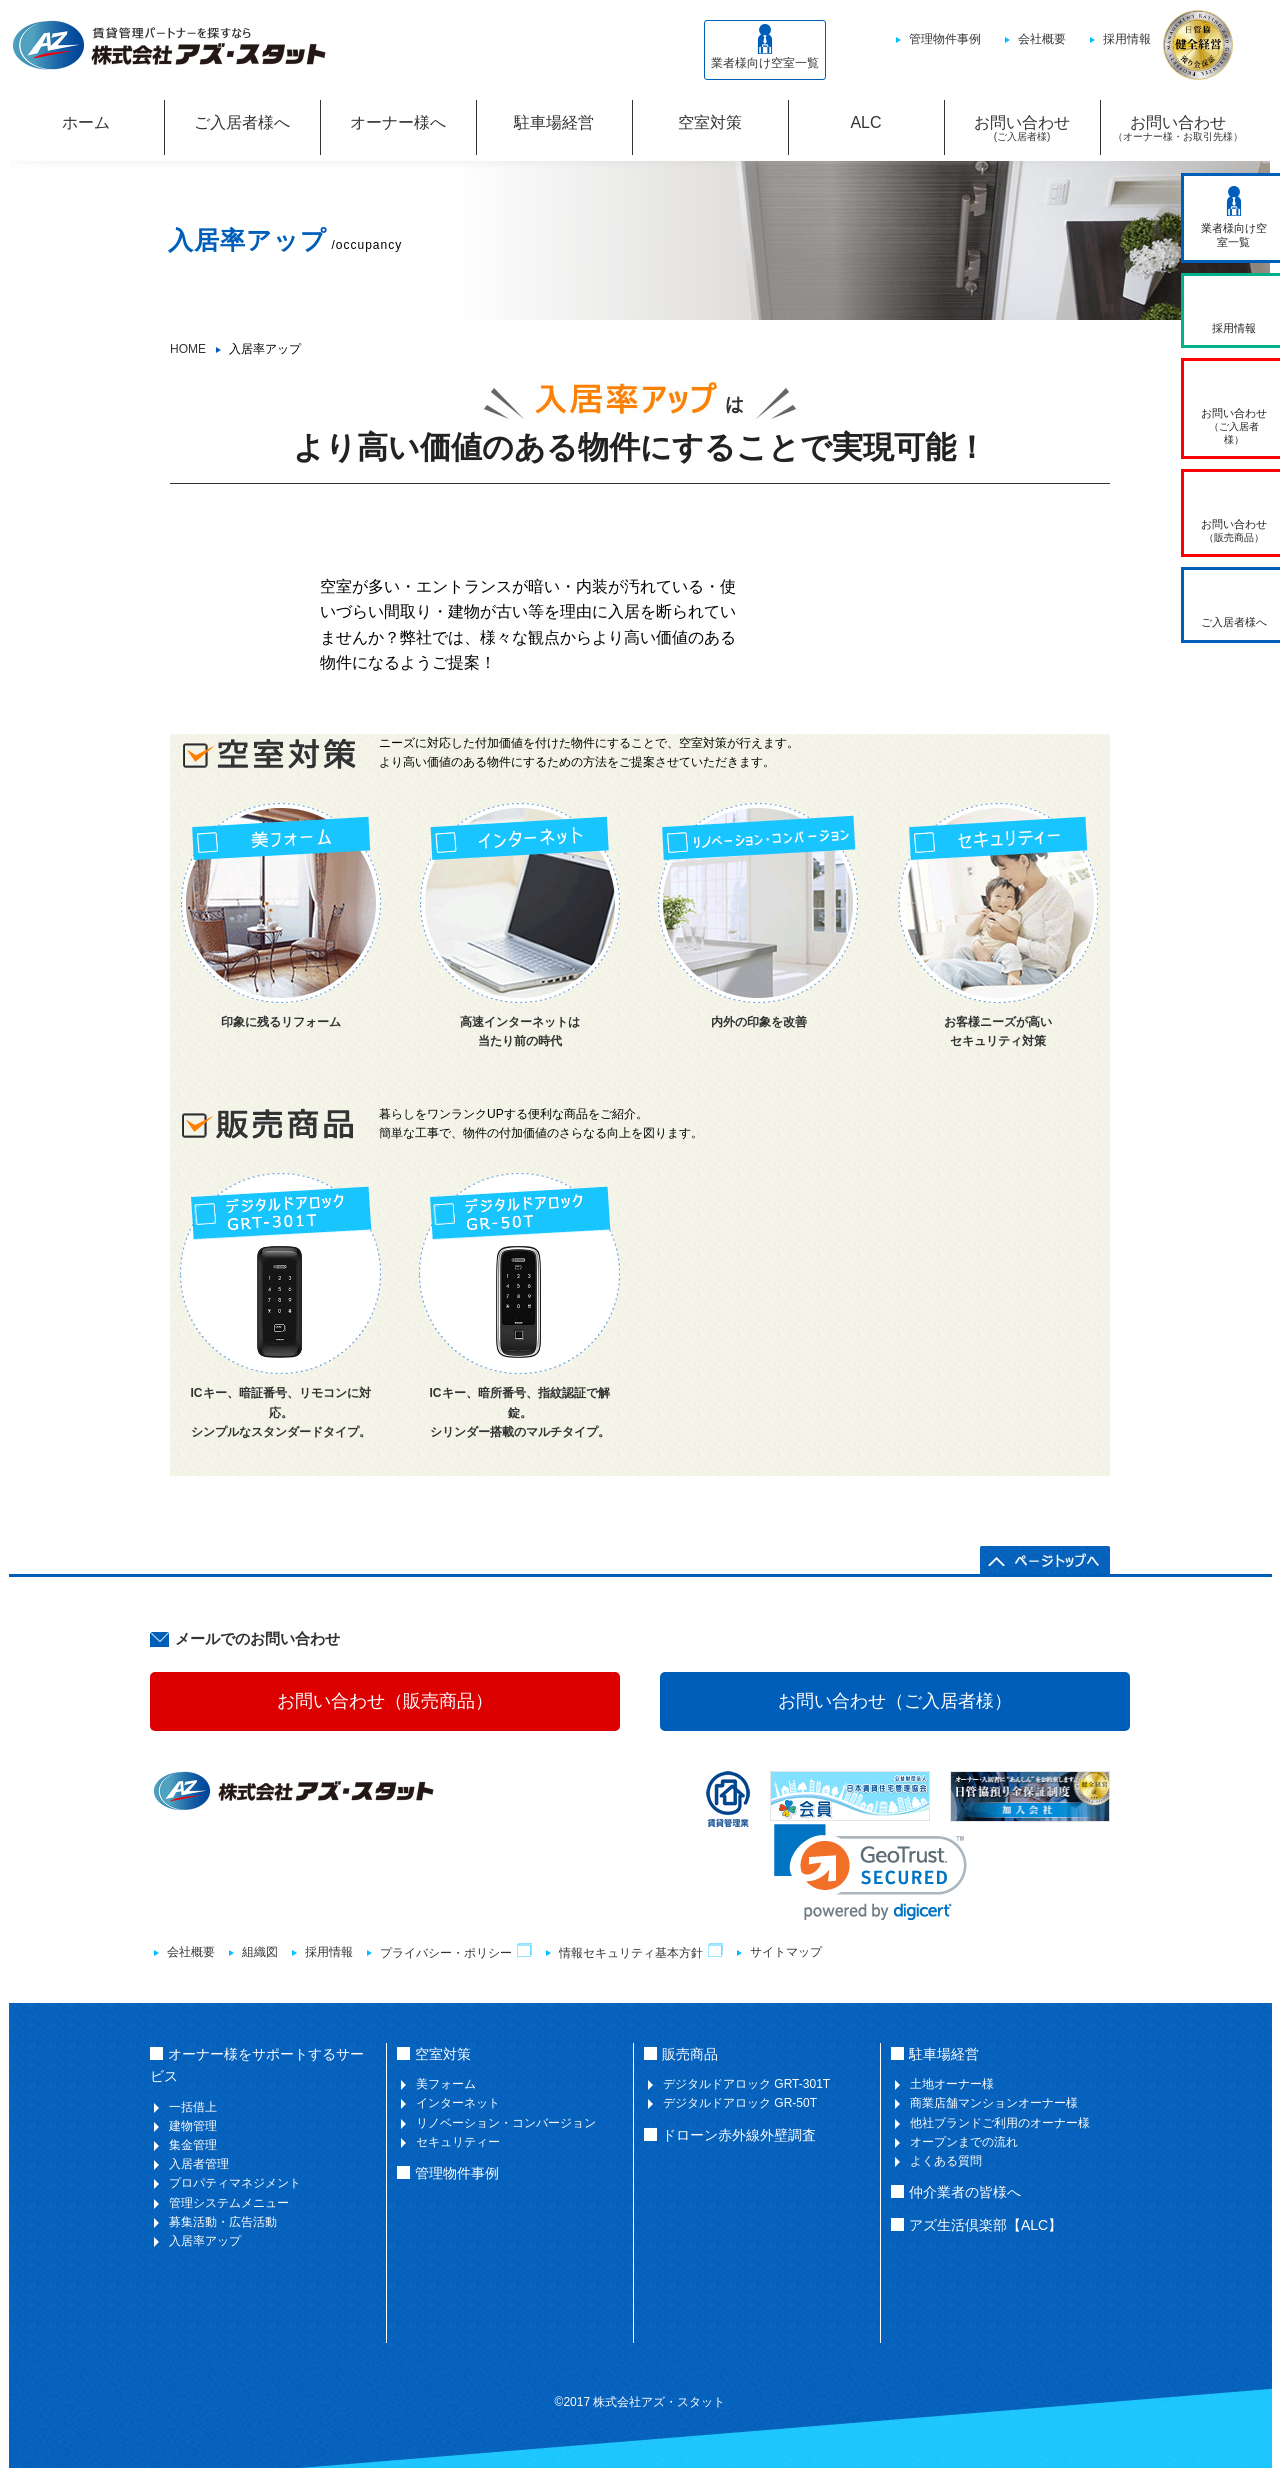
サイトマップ (786, 1952)
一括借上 (193, 2107)
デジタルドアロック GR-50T (740, 2103)
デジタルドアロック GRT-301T (746, 2084)
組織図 (260, 1952)
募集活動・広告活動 (223, 2222)
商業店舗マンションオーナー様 (994, 2103)
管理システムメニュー (229, 2203)
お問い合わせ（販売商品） (385, 1701)
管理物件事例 (945, 39)
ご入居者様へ (242, 122)
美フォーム (446, 2084)
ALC (865, 122)
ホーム (86, 122)
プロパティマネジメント (235, 2183)
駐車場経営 (554, 122)
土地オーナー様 (952, 2084)
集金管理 (193, 2145)
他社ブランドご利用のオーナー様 (1000, 2123)
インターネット (458, 2103)
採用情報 (1127, 39)
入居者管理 (199, 2164)
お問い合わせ (1022, 125)
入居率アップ (205, 2241)
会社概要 (1042, 39)
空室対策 (710, 122)
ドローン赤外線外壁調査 (739, 2135)
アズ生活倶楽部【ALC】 (985, 2225)
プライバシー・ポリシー (456, 1953)
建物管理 (193, 2126)
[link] (870, 1872)
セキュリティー (458, 2142)
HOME (188, 349)
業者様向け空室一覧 (765, 47)
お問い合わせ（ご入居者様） (895, 1701)
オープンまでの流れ (964, 2142)
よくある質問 (946, 2161)
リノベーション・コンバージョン (506, 2123)
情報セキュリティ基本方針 (641, 1953)
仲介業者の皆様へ (965, 2192)
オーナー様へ (398, 122)
